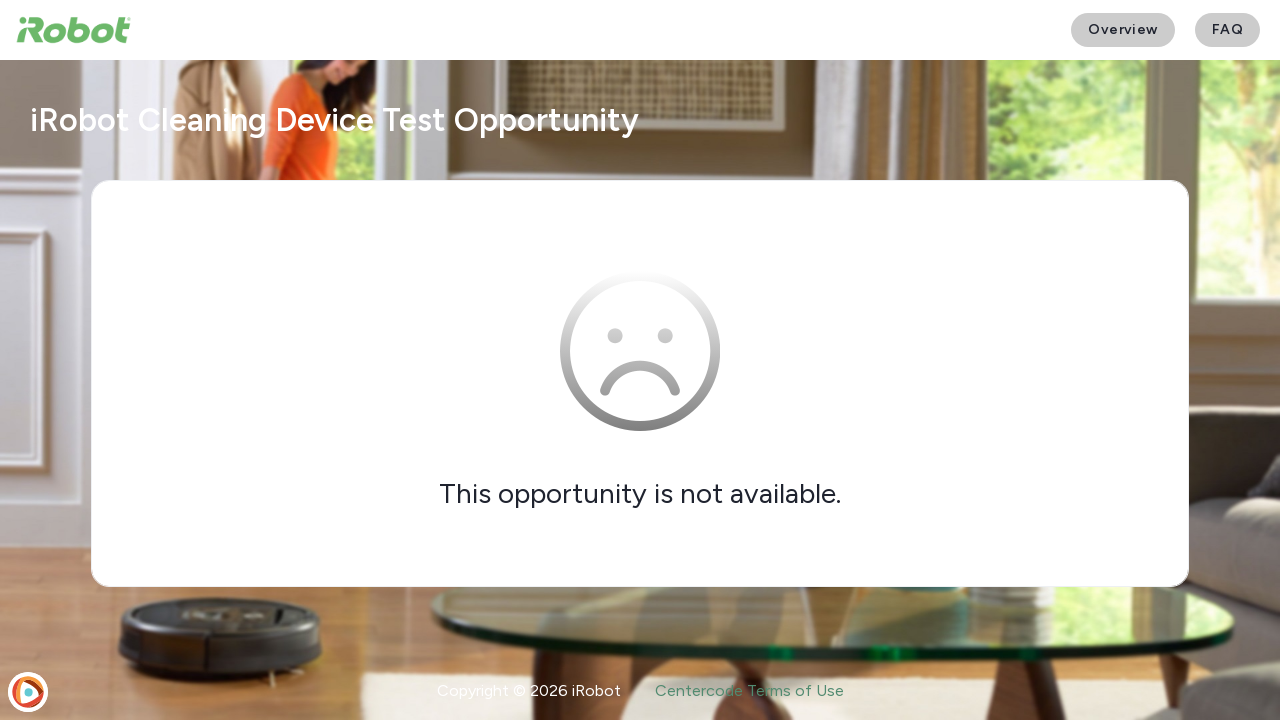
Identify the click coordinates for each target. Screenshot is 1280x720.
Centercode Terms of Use (749, 690)
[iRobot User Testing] (73, 30)
